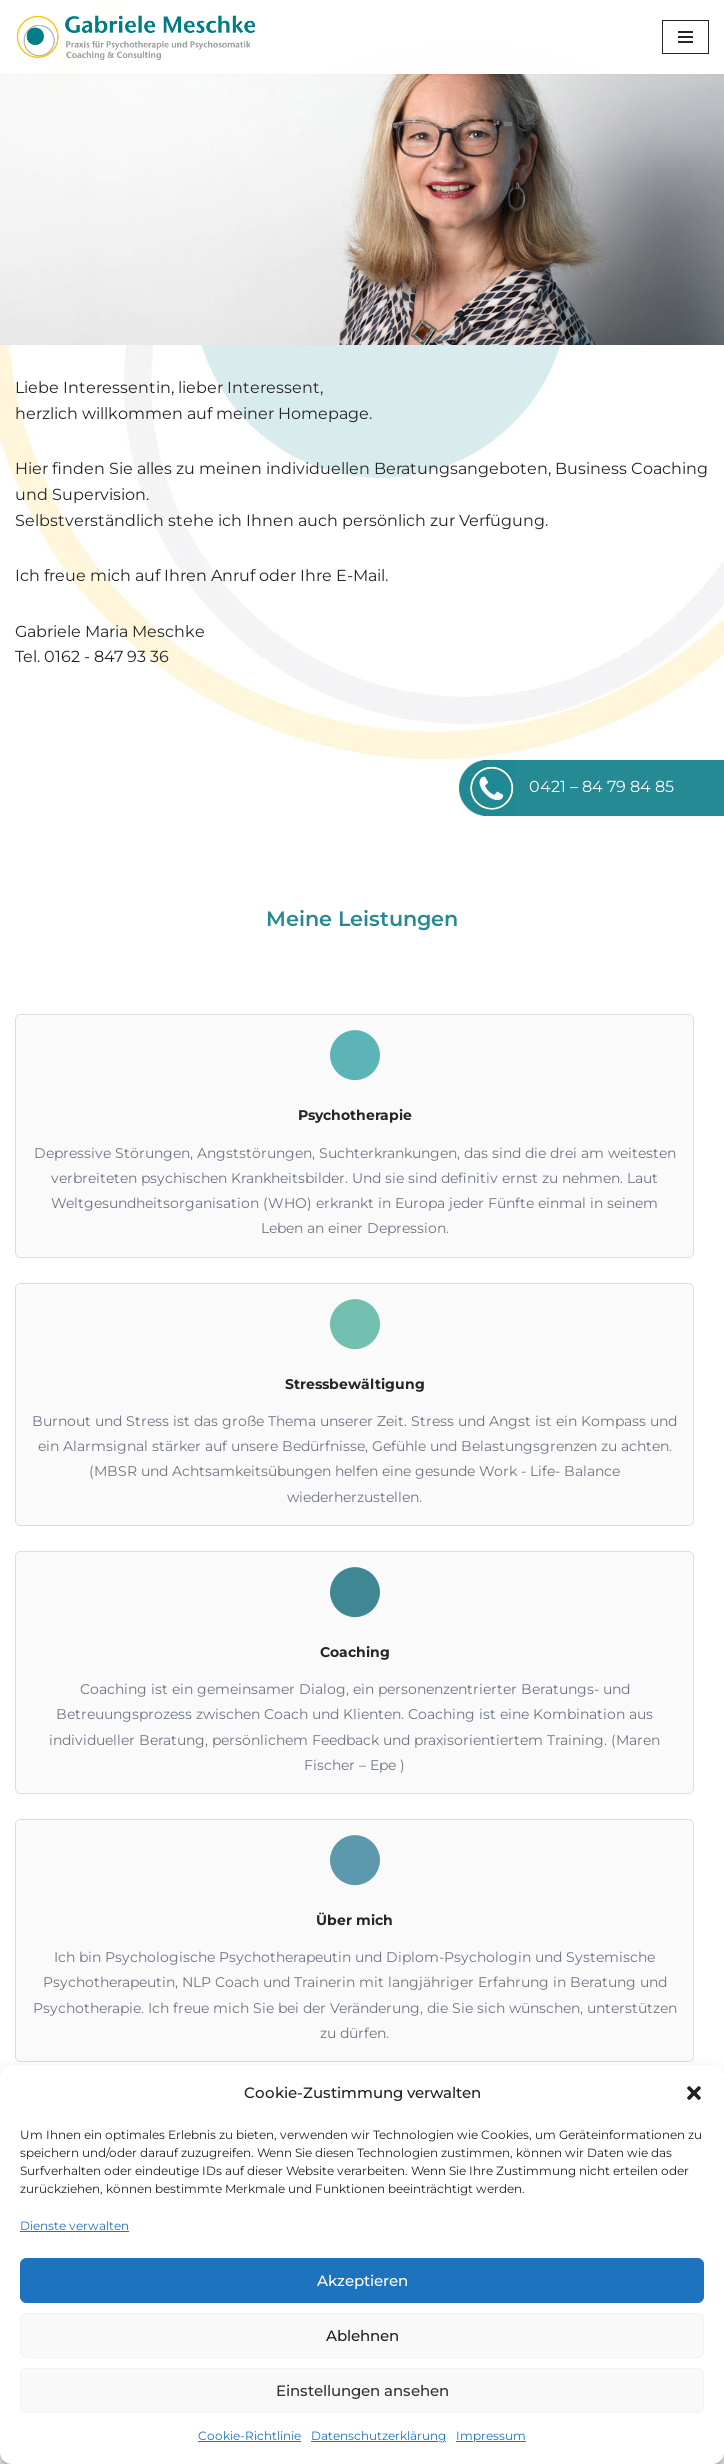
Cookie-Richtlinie (249, 2435)
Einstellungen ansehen (362, 2390)
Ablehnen (362, 2335)
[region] (362, 210)
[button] (694, 2093)
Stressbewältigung (355, 1384)
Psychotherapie (355, 1115)
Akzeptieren (362, 2280)
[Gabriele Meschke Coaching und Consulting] (135, 37)
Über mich (354, 1920)
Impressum (491, 2435)
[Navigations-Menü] (685, 37)
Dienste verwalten (74, 2225)
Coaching (355, 1652)
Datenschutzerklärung (378, 2435)
